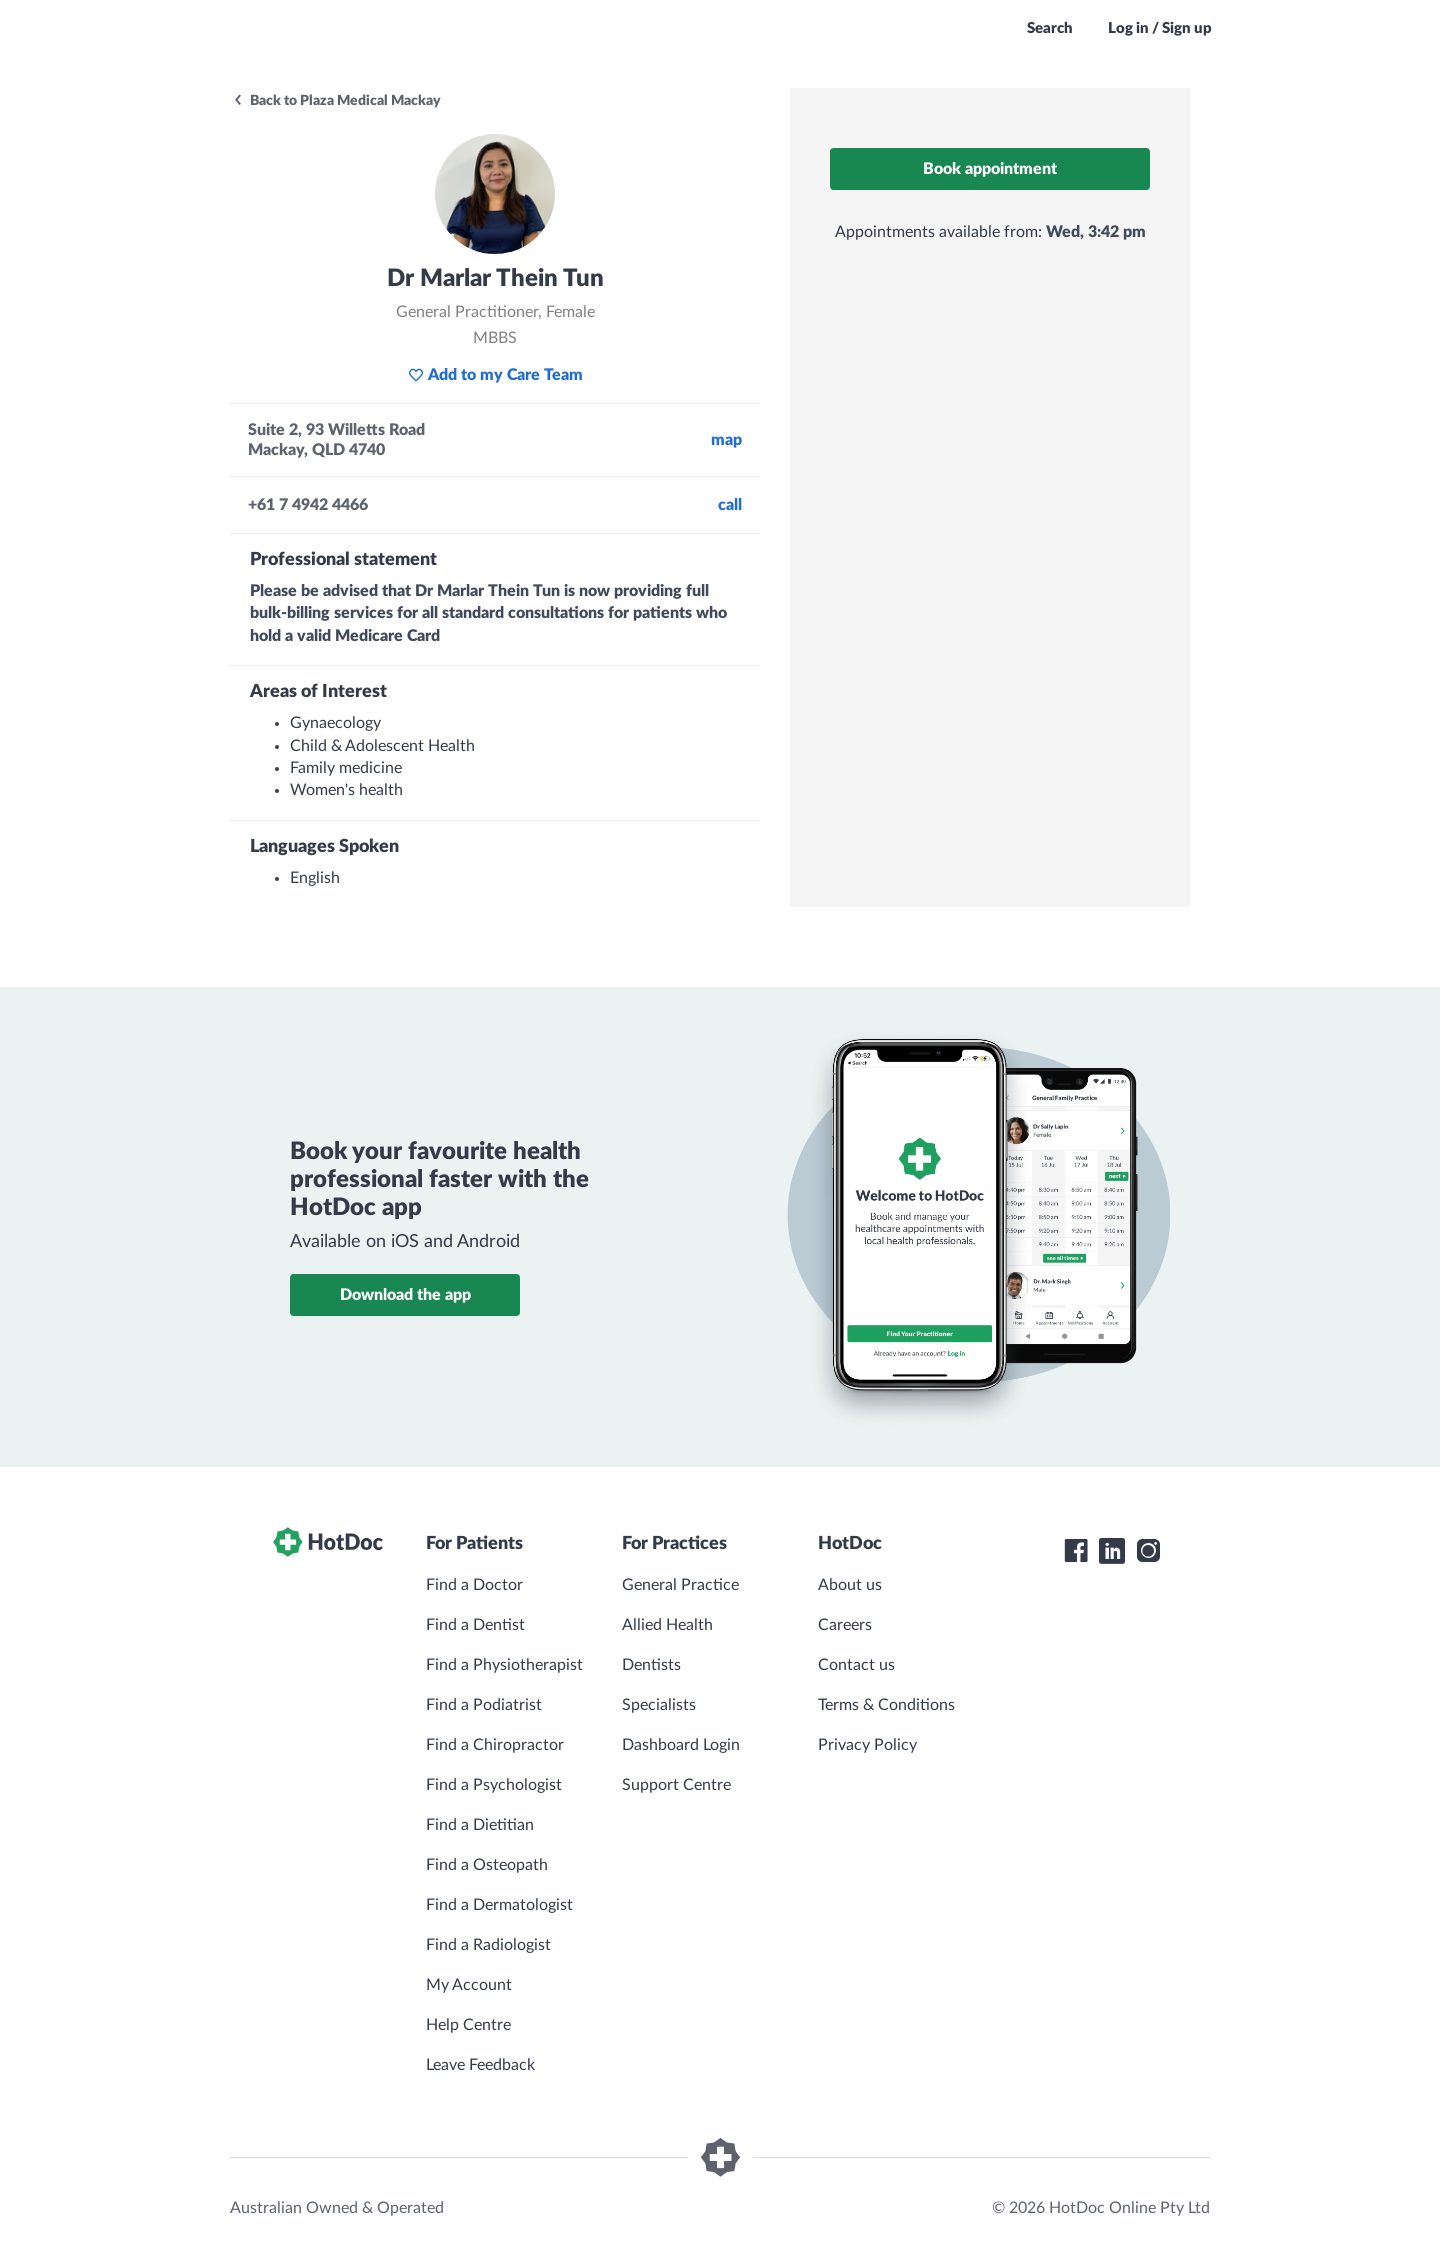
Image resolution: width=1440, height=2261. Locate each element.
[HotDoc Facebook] (1076, 1551)
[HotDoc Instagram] (1148, 1551)
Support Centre (676, 1785)
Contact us (856, 1665)
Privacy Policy (867, 1745)
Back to (336, 101)
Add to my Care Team (495, 375)
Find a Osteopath (487, 1865)
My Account (469, 1985)
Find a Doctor (474, 1585)
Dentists (651, 1665)
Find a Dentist (475, 1625)
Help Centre (468, 2025)
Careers (845, 1625)
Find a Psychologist (494, 1785)
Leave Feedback (480, 2065)
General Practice (680, 1585)
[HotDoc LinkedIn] (1112, 1551)
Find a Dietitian (480, 1825)
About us (850, 1585)
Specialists (659, 1705)
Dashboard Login (681, 1745)
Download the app (405, 1295)
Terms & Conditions (886, 1705)
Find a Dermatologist (499, 1905)
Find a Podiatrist (484, 1705)
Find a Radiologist (488, 1945)
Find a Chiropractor (495, 1745)
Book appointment (990, 169)
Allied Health (667, 1625)
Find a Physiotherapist (504, 1665)
